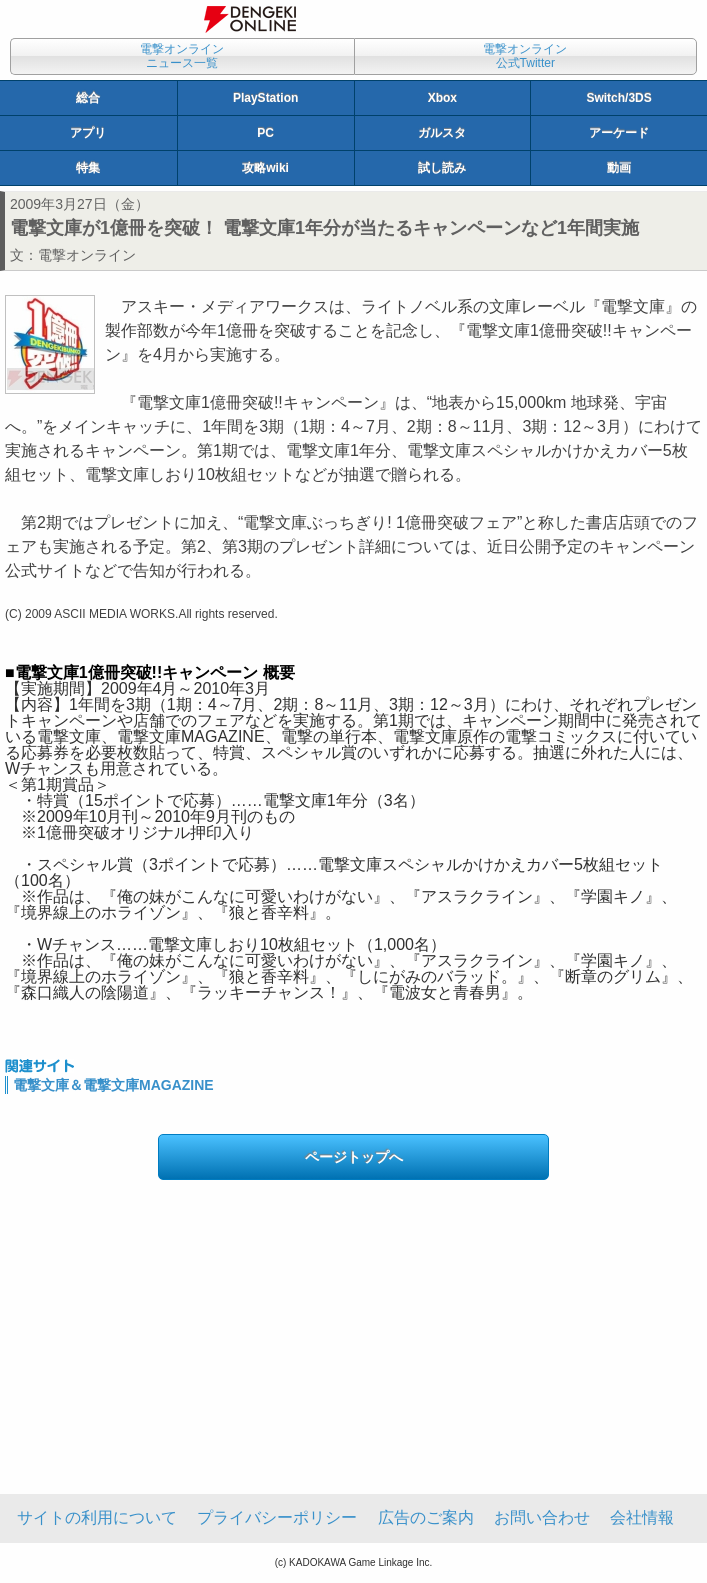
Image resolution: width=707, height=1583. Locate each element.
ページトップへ (354, 1157)
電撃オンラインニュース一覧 (182, 56)
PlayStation (265, 98)
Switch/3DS (618, 98)
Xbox (442, 98)
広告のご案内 (426, 1517)
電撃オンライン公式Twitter (525, 56)
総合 (88, 98)
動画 (619, 168)
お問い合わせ (542, 1517)
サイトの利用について (97, 1517)
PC (265, 133)
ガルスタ (442, 133)
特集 (88, 168)
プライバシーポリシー (277, 1517)
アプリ (88, 133)
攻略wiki (265, 168)
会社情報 (642, 1517)
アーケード (619, 133)
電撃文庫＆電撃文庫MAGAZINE (113, 1085)
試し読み (442, 168)
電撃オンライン (87, 255)
